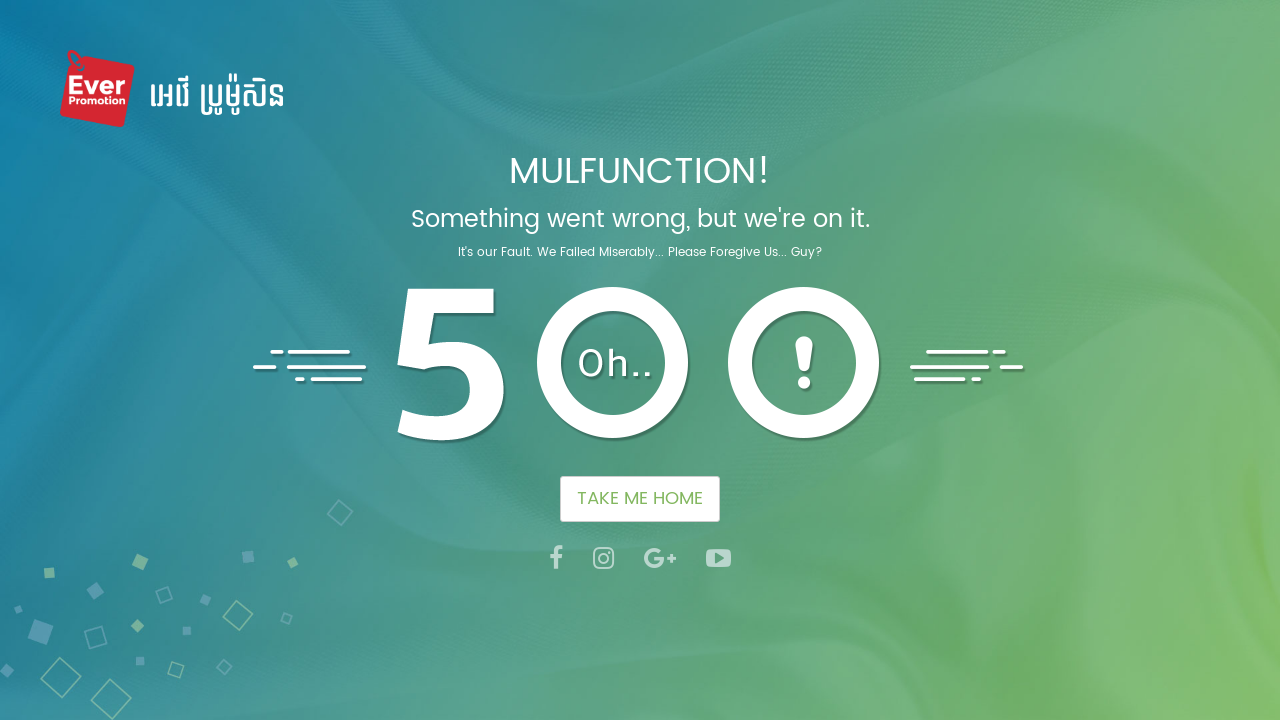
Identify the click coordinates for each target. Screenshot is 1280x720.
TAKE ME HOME (640, 498)
